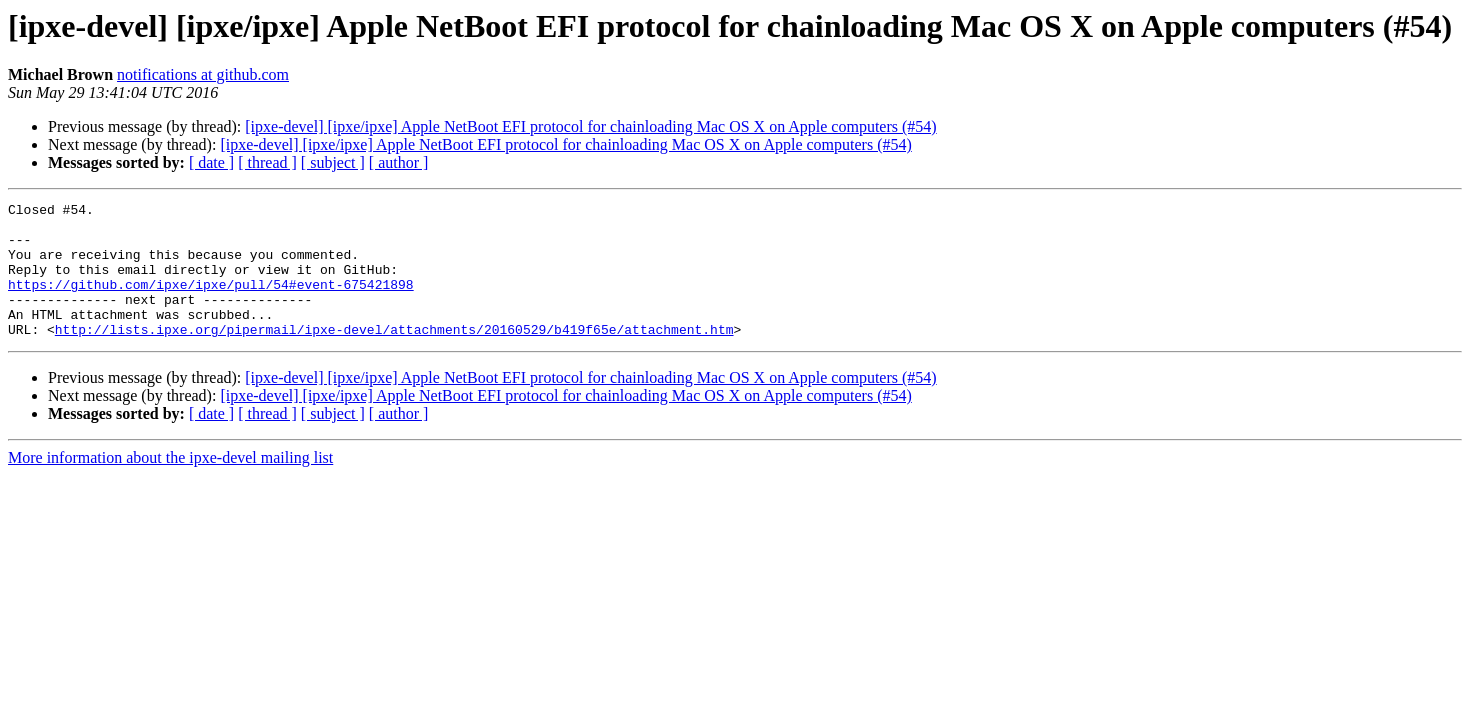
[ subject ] (333, 162)
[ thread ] (267, 162)
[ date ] (211, 162)
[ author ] (399, 162)
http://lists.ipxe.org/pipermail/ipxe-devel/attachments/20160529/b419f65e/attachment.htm (394, 356)
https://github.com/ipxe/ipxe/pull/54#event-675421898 (211, 302)
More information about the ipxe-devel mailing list (170, 484)
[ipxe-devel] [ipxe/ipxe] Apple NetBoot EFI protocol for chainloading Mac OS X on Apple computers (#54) (590, 126)
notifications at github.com (203, 74)
